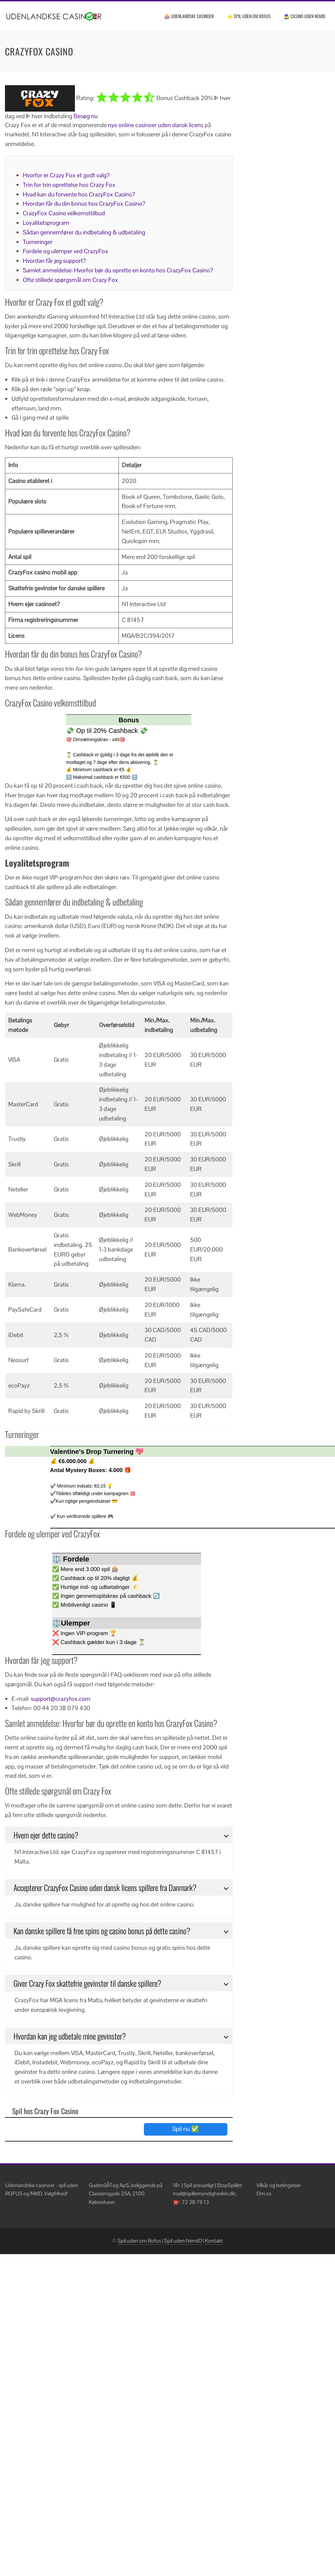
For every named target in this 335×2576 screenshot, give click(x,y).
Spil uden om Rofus (139, 2240)
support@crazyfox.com (60, 1698)
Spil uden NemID (183, 2240)
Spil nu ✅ (185, 2129)
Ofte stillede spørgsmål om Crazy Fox (70, 280)
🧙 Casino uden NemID (304, 16)
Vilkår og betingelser (278, 2185)
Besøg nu (86, 116)
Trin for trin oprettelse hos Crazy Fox (69, 185)
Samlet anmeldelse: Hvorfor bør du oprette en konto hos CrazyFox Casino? (118, 270)
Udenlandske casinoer (29, 2185)
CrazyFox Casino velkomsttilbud (64, 213)
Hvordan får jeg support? (54, 260)
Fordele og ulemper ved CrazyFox (65, 251)
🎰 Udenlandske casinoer (189, 16)
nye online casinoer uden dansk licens (155, 125)
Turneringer (37, 242)
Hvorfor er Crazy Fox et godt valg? (66, 175)
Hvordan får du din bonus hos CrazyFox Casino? (84, 203)
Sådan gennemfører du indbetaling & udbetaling (84, 232)
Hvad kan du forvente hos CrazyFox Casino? (79, 194)
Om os (263, 2193)
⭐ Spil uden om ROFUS (249, 16)
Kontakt (214, 2240)
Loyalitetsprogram (46, 222)
